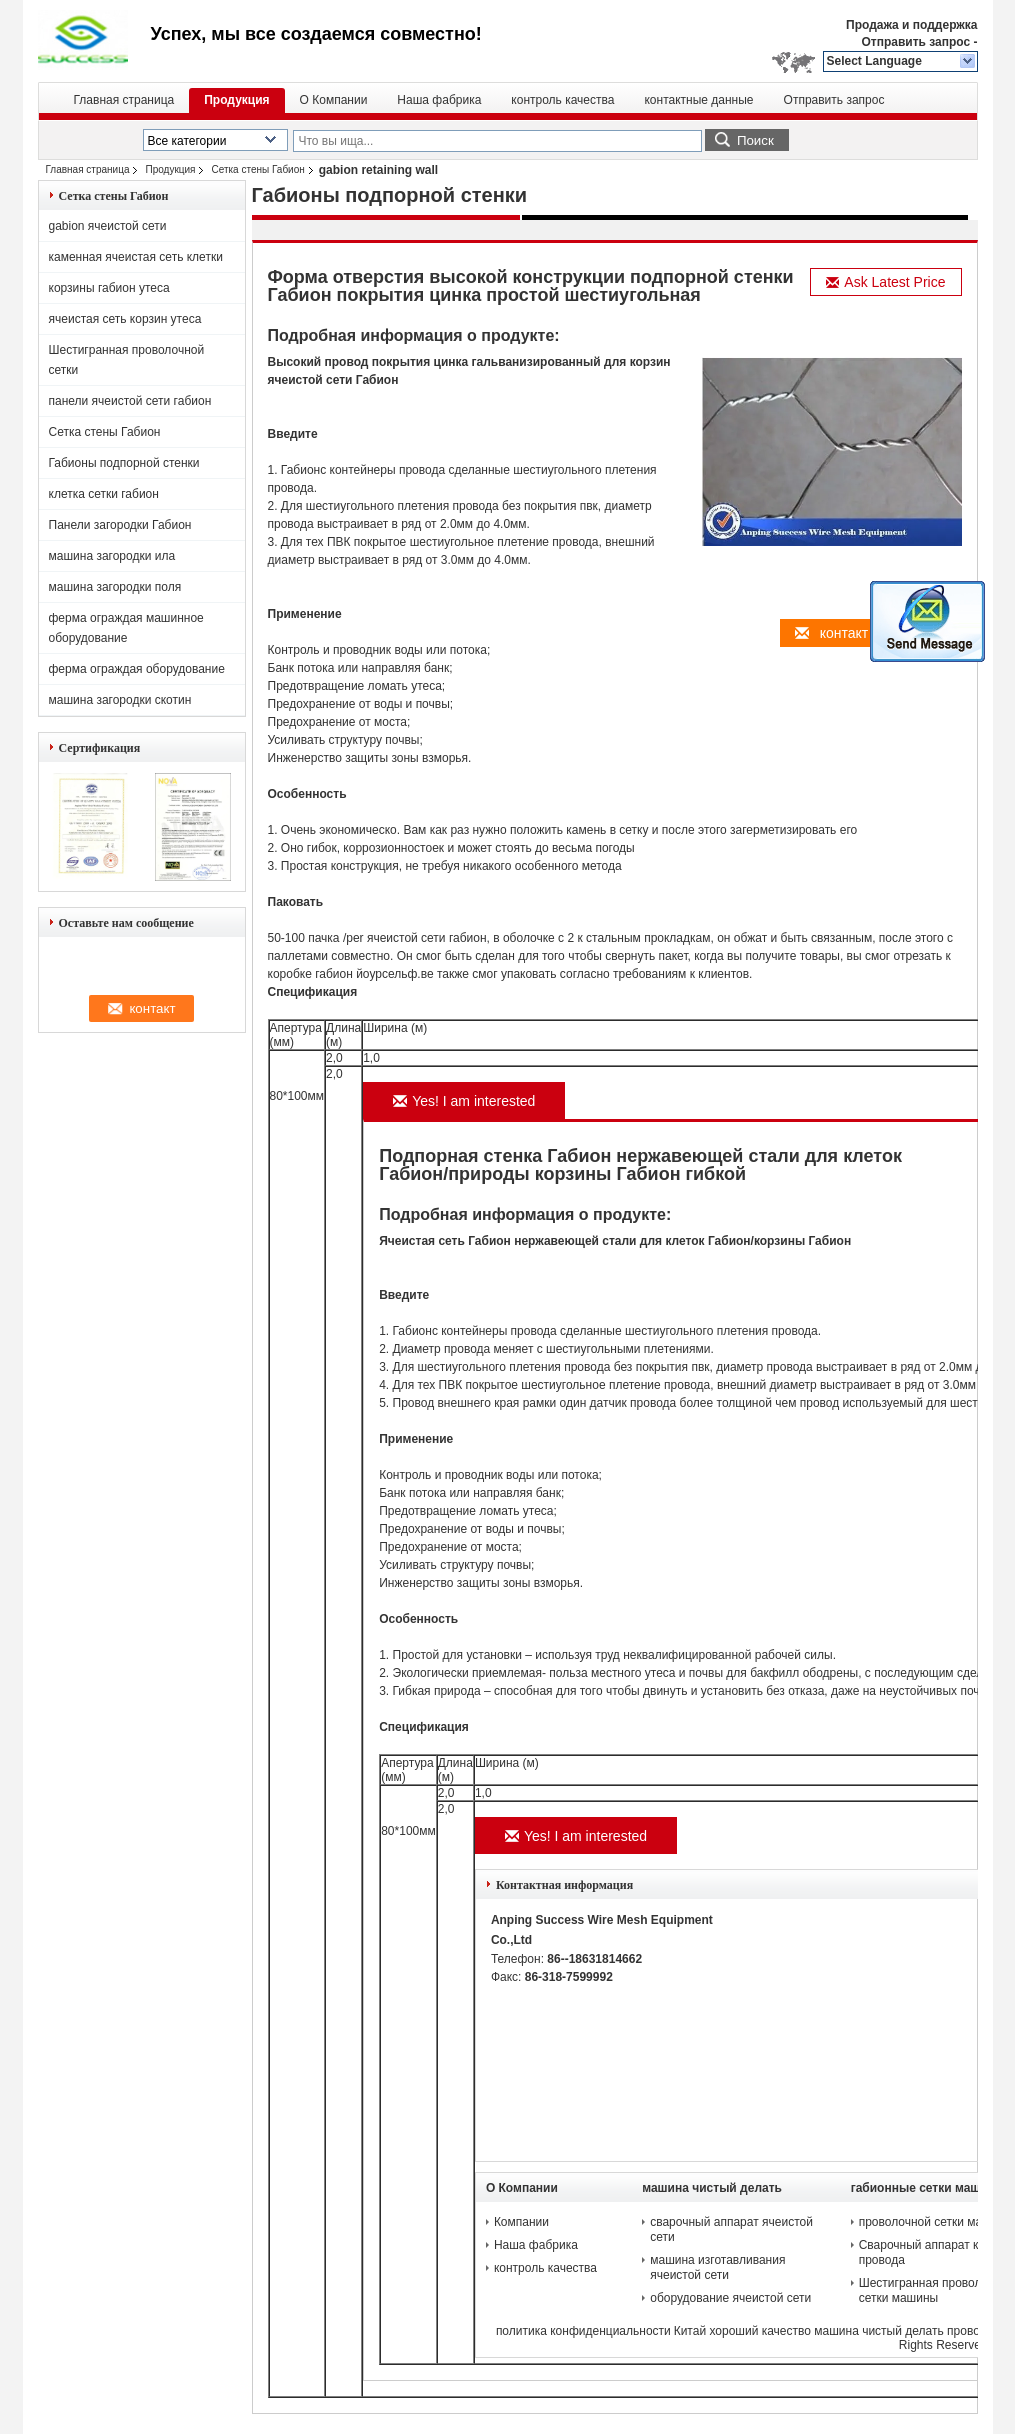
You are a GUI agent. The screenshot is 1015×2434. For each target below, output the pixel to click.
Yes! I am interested (464, 1101)
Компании (521, 2222)
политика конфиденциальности (583, 2331)
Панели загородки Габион (120, 525)
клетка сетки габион (104, 494)
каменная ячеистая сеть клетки (136, 257)
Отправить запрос (917, 42)
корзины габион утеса (109, 288)
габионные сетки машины (928, 2188)
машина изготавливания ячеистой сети (717, 2267)
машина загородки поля (115, 587)
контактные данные (698, 100)
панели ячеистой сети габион (130, 401)
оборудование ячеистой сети (730, 2298)
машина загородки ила (112, 556)
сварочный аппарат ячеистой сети (731, 2229)
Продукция (236, 100)
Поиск (755, 140)
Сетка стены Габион (257, 169)
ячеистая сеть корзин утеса (125, 319)
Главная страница (124, 100)
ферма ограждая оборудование (137, 669)
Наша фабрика (439, 100)
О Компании (334, 100)
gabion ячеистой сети (108, 226)
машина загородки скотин (120, 700)
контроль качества (562, 100)
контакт (832, 633)
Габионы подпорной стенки (124, 463)
